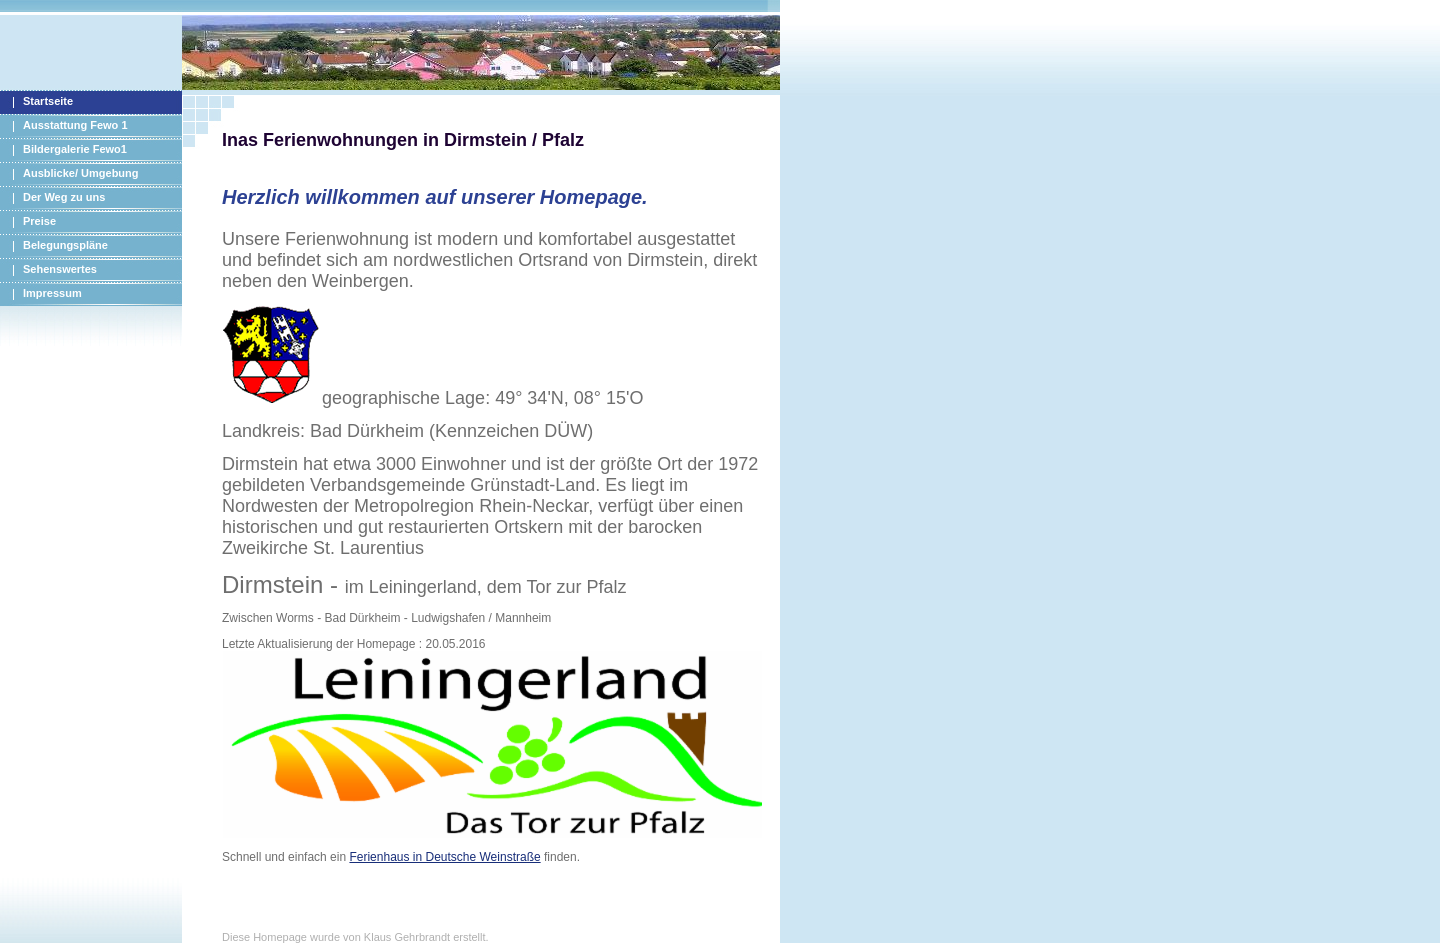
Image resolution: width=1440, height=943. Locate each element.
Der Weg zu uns (64, 197)
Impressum (52, 293)
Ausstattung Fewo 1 (75, 125)
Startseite (48, 101)
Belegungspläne (65, 245)
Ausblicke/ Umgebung (81, 173)
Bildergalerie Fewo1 (75, 149)
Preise (39, 221)
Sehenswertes (60, 269)
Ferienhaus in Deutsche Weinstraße (444, 857)
